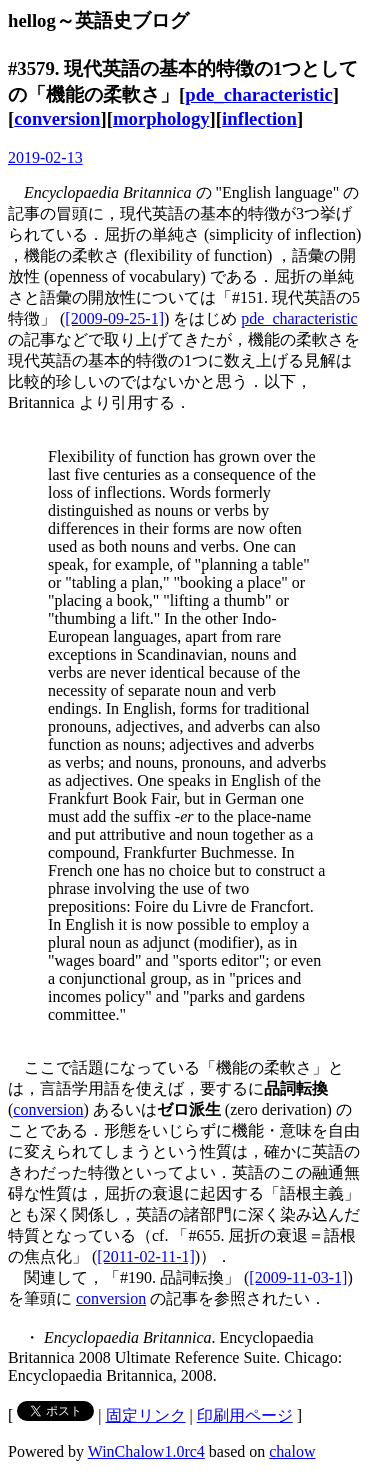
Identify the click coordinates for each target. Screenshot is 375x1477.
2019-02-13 (45, 157)
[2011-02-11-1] (145, 1256)
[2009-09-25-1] (114, 318)
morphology (161, 118)
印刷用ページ (245, 1415)
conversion (57, 118)
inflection (259, 118)
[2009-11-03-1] (298, 1277)
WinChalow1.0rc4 (146, 1451)
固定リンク (146, 1415)
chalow (292, 1451)
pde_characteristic (259, 94)
